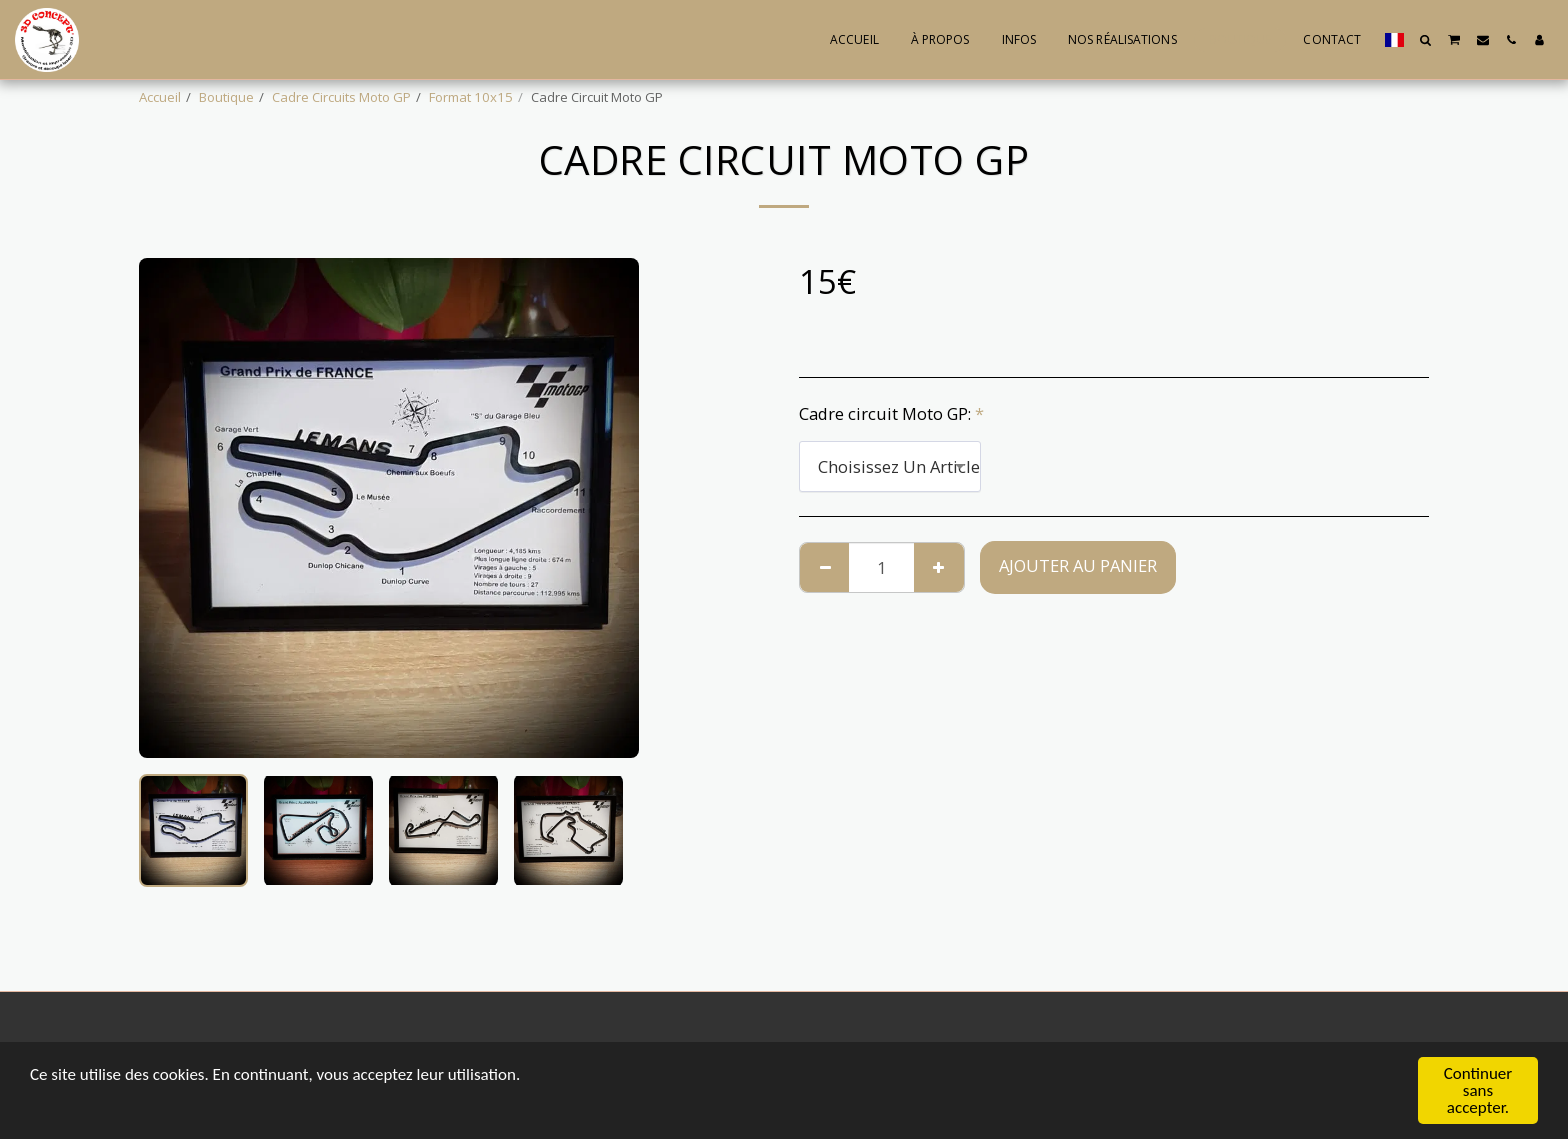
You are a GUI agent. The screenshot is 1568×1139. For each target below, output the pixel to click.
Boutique (226, 97)
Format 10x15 (471, 97)
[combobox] (890, 466)
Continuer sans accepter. (1478, 1090)
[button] (1426, 40)
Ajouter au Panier (1078, 565)
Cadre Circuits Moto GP (341, 97)
